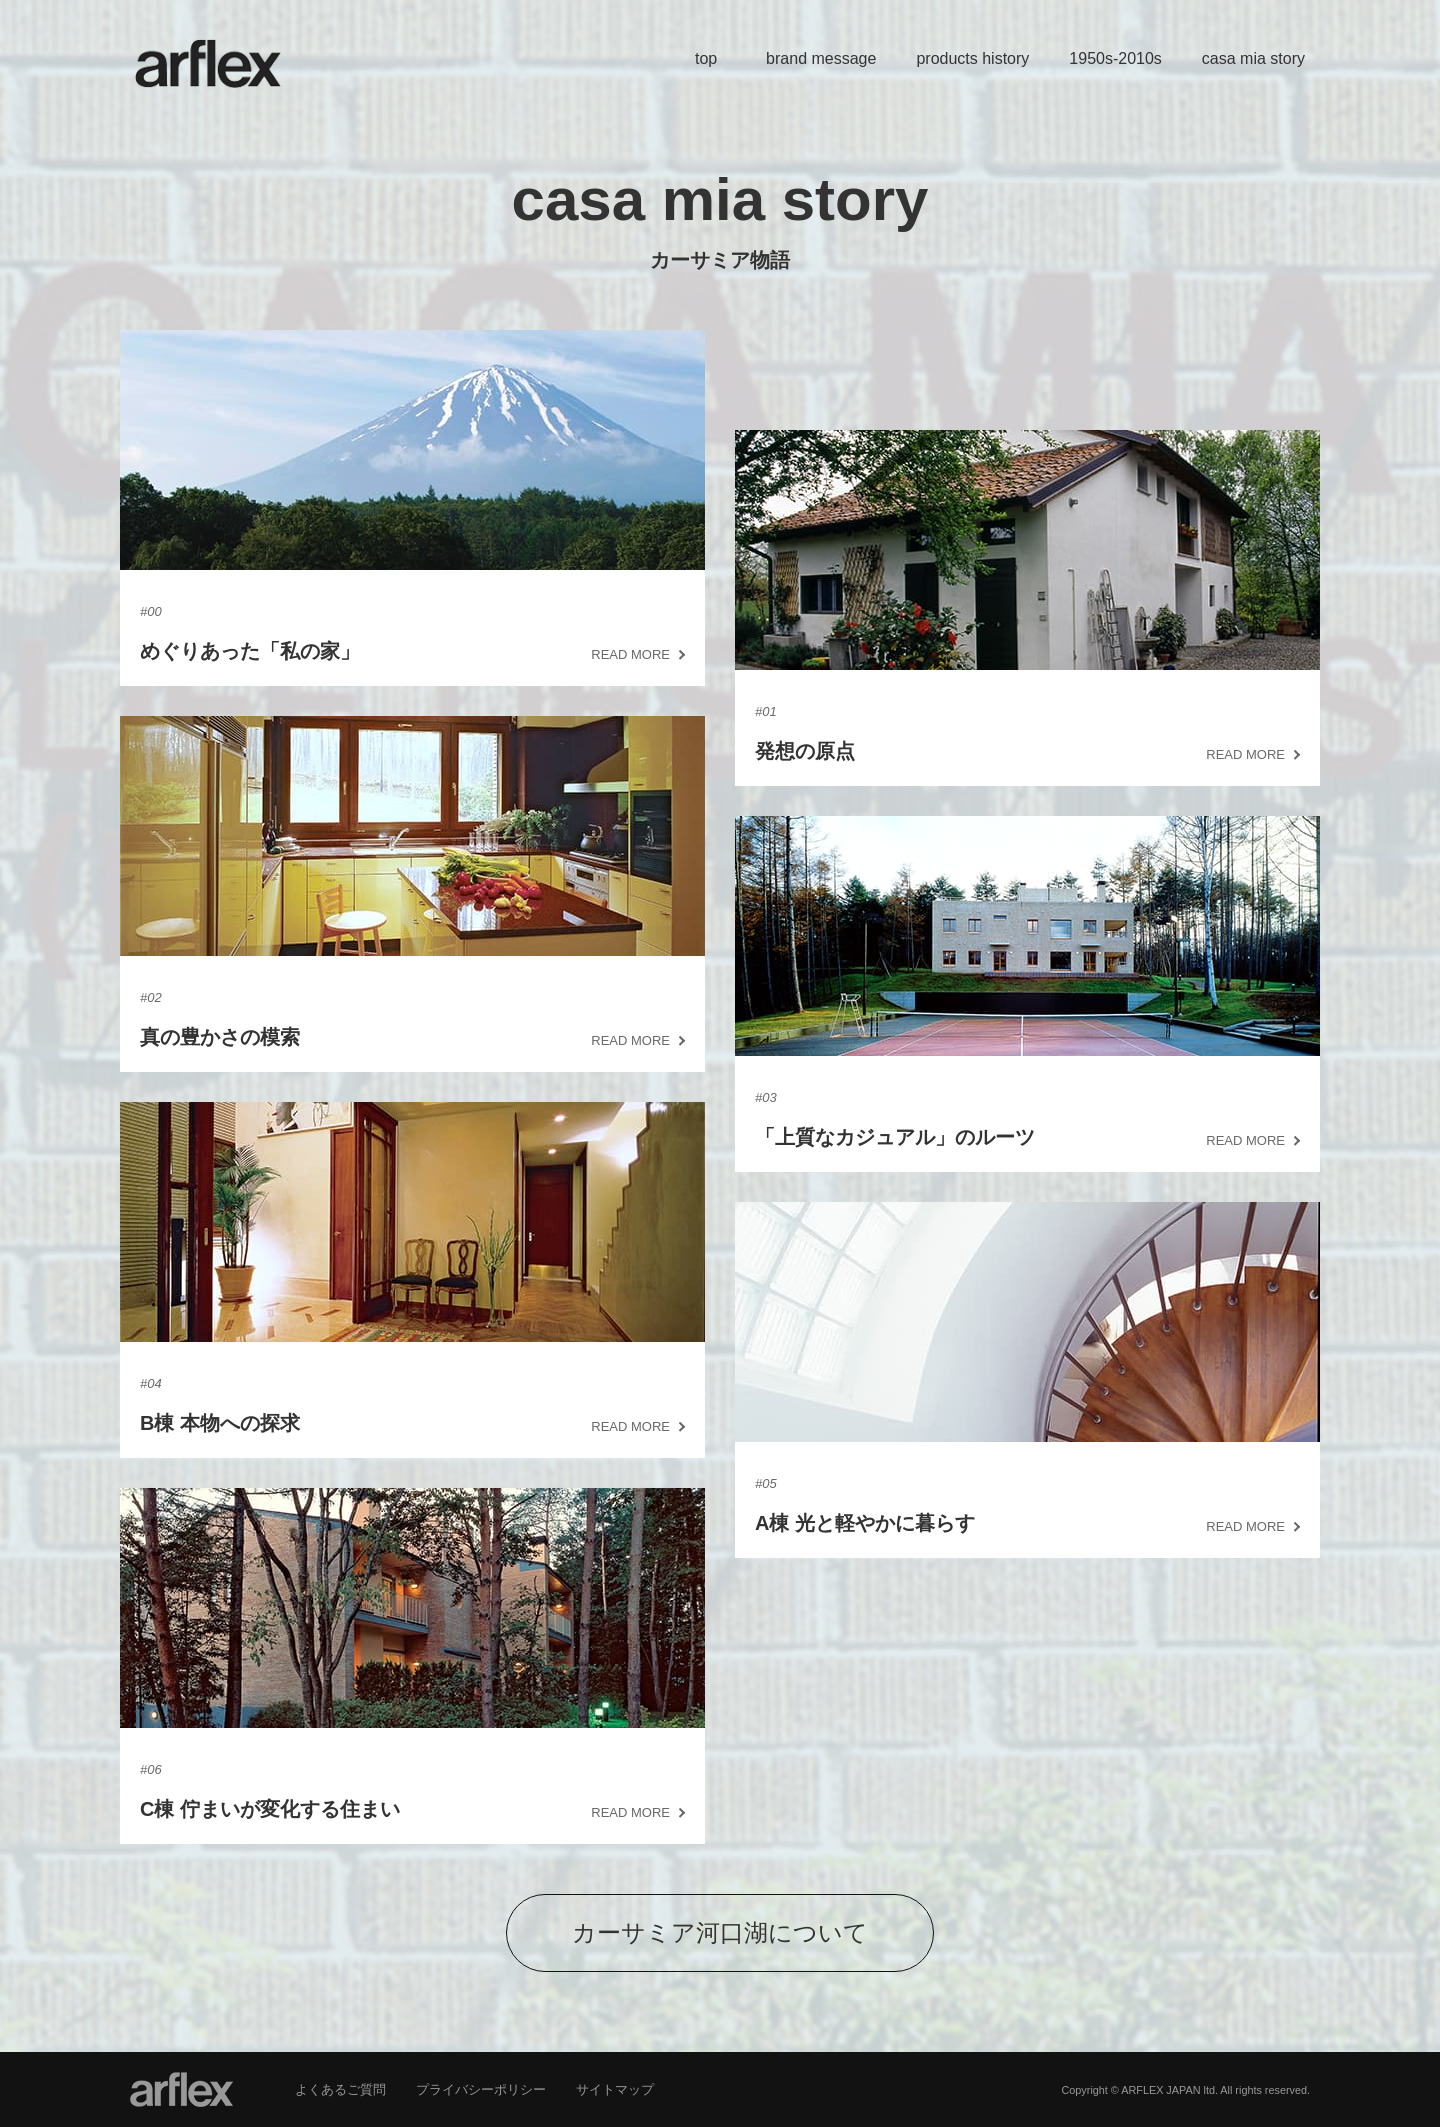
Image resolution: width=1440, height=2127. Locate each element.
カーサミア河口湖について (720, 1932)
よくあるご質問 (340, 2089)
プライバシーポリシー (481, 2089)
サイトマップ (615, 2089)
